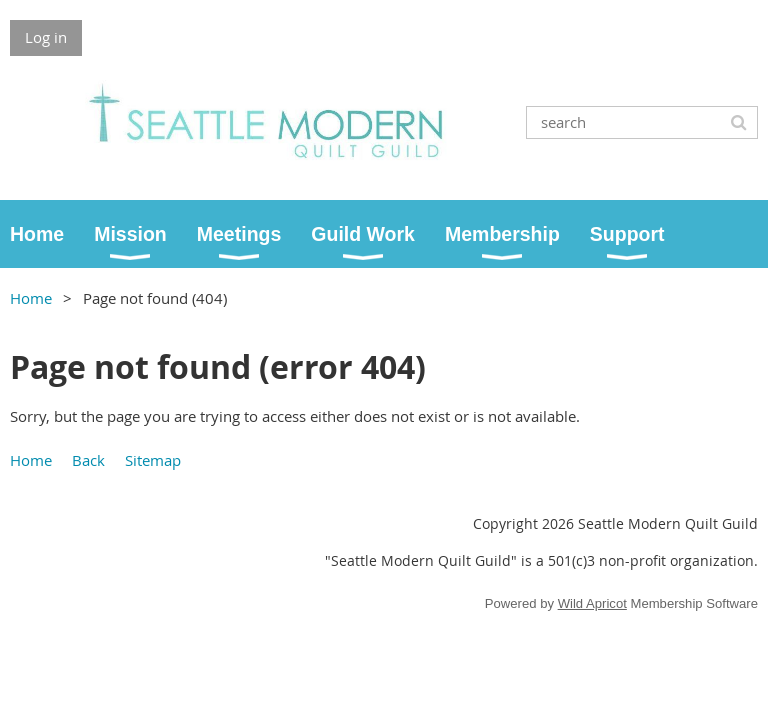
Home (31, 298)
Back (88, 460)
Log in (46, 37)
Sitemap (153, 460)
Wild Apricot (592, 603)
